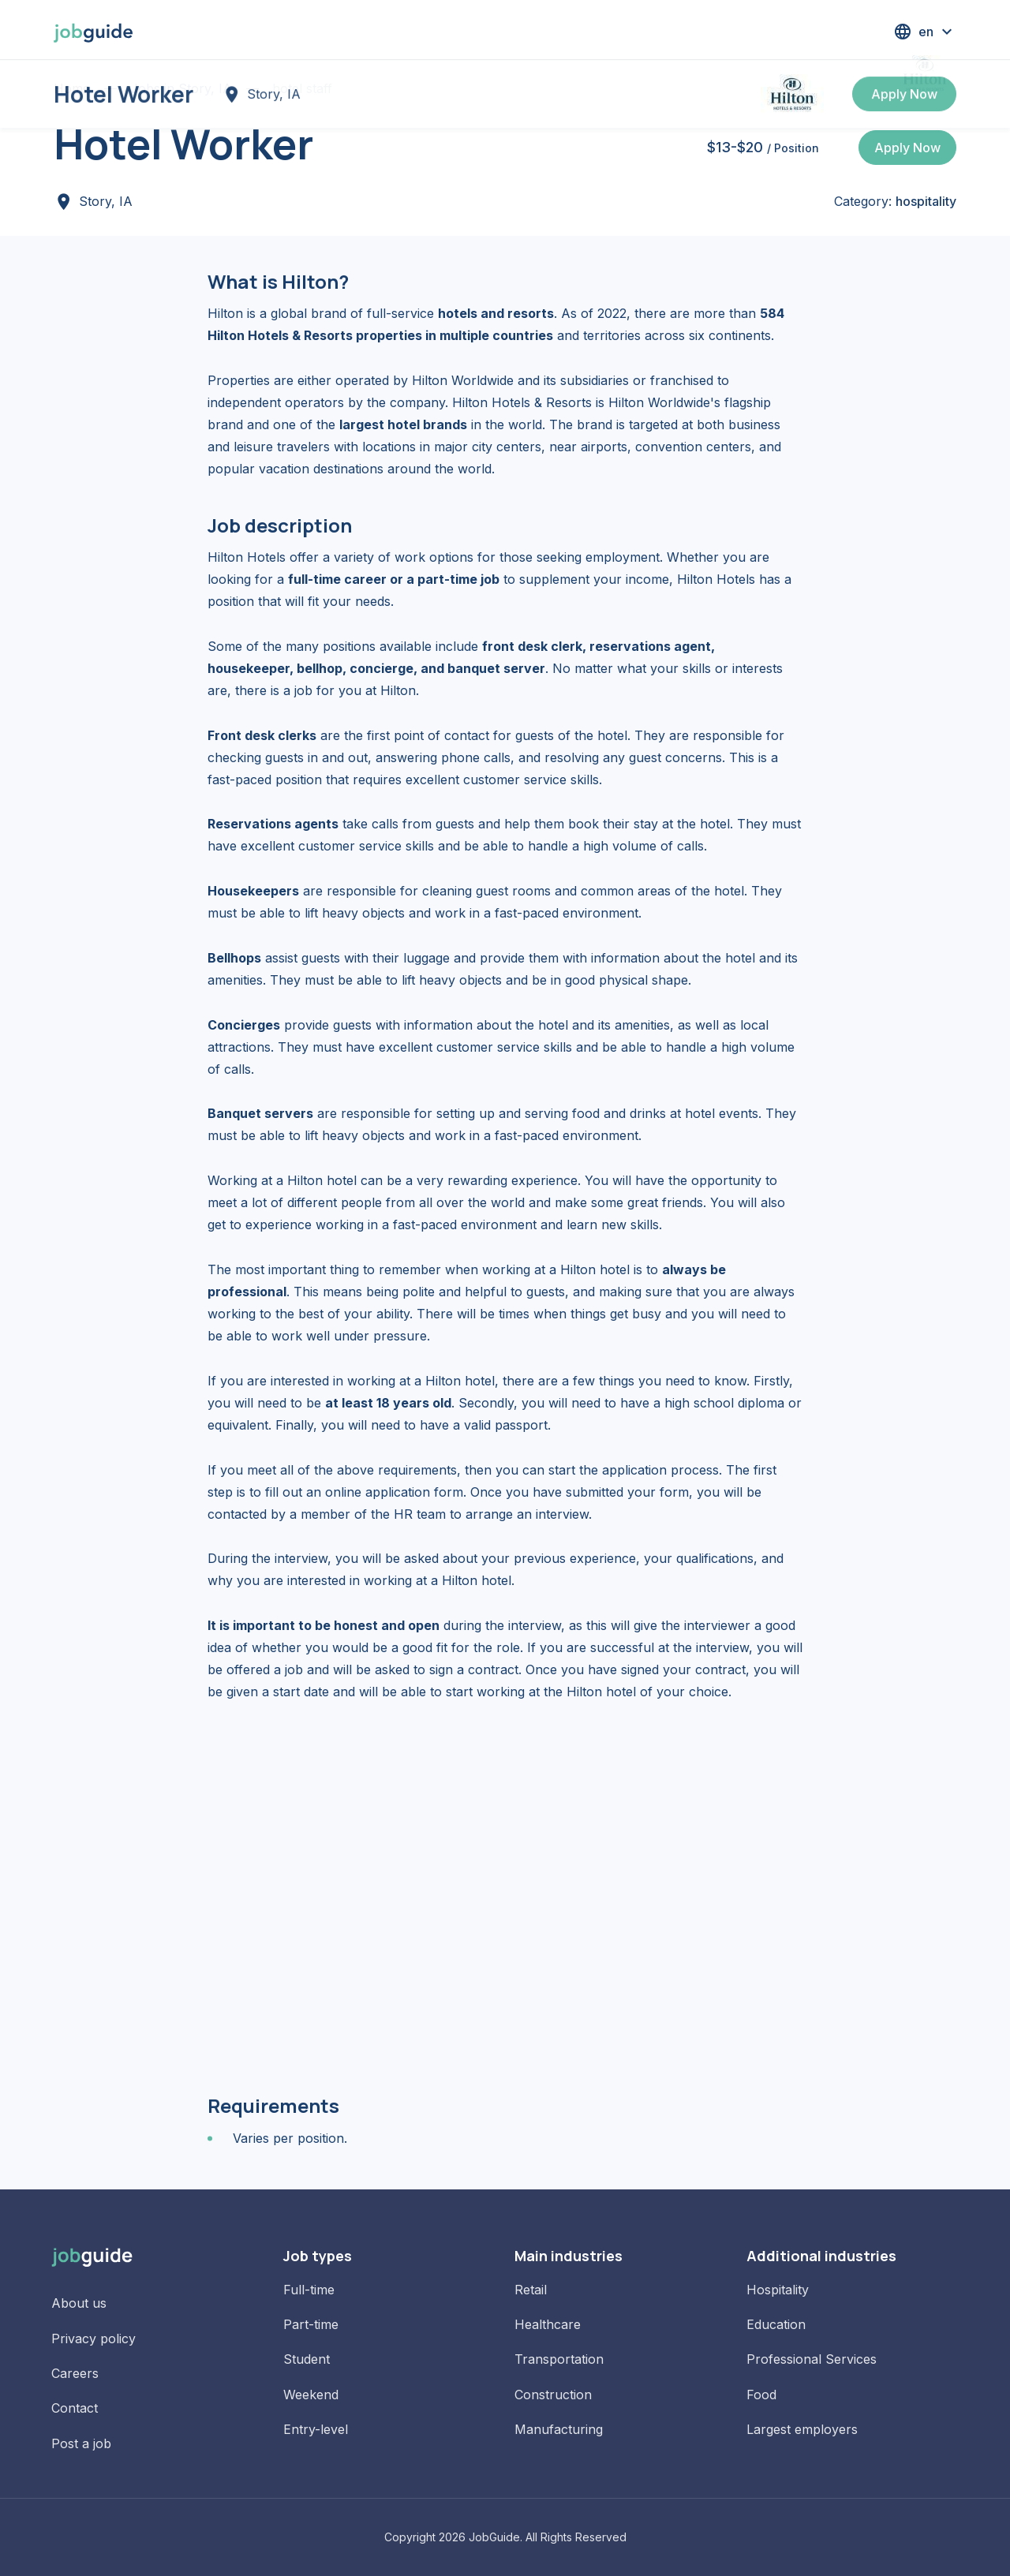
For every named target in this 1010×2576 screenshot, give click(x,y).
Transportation (559, 2359)
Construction (553, 2394)
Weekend (311, 2394)
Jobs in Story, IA (181, 88)
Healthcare (547, 2324)
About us (79, 2303)
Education (776, 2324)
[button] (924, 31)
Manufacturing (558, 2429)
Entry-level (315, 2429)
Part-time (311, 2324)
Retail (530, 2289)
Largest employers (802, 2429)
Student (306, 2359)
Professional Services (811, 2359)
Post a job (81, 2443)
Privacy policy (93, 2338)
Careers (75, 2373)
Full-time (309, 2289)
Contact (74, 2408)
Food (761, 2394)
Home (72, 88)
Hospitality (777, 2289)
